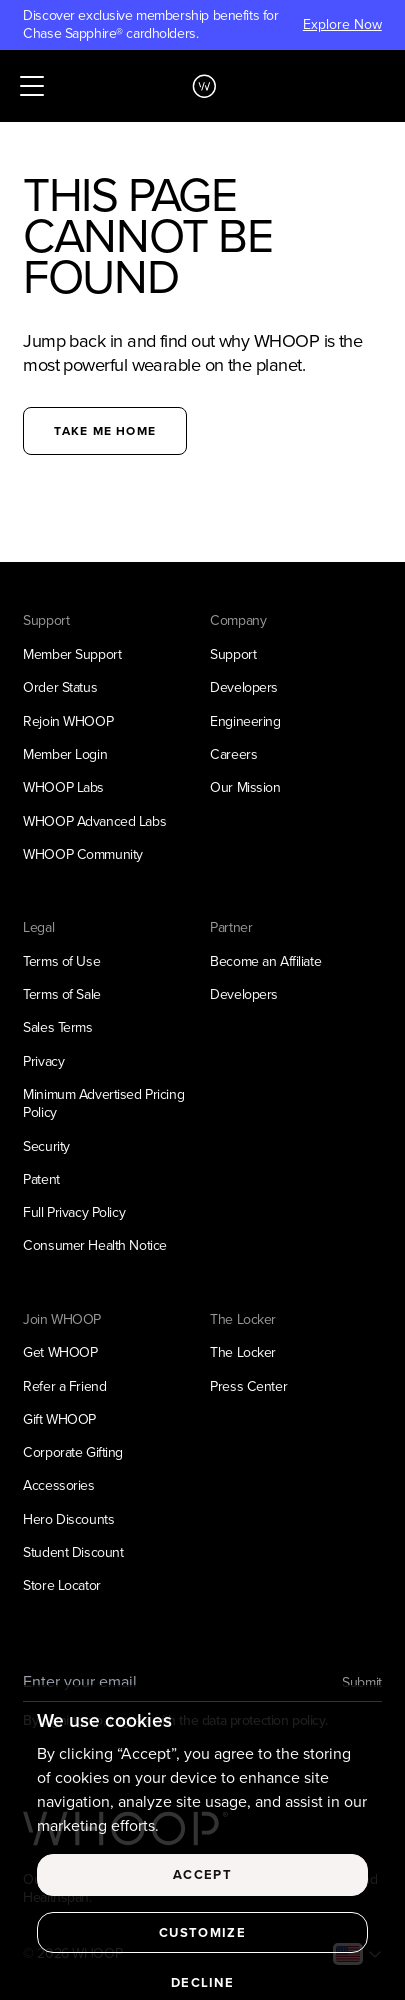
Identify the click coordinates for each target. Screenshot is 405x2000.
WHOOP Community (83, 854)
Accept (202, 1884)
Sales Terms (57, 1027)
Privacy (43, 1061)
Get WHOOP (60, 1352)
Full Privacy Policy (74, 1212)
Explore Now (342, 25)
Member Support (72, 654)
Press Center (248, 1386)
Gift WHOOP (59, 1419)
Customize (202, 1942)
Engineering (245, 721)
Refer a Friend (64, 1386)
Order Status (60, 687)
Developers (244, 687)
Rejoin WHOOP (68, 721)
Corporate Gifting (73, 1452)
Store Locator (62, 1585)
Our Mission (245, 787)
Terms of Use (61, 961)
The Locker (243, 1352)
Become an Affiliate (265, 961)
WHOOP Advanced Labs (94, 821)
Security (46, 1146)
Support (233, 654)
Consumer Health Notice (95, 1245)
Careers (233, 754)
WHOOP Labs (63, 787)
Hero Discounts (68, 1519)
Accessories (58, 1485)
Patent (41, 1179)
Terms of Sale (62, 994)
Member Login (65, 754)
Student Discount (73, 1552)
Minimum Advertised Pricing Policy (103, 1103)
